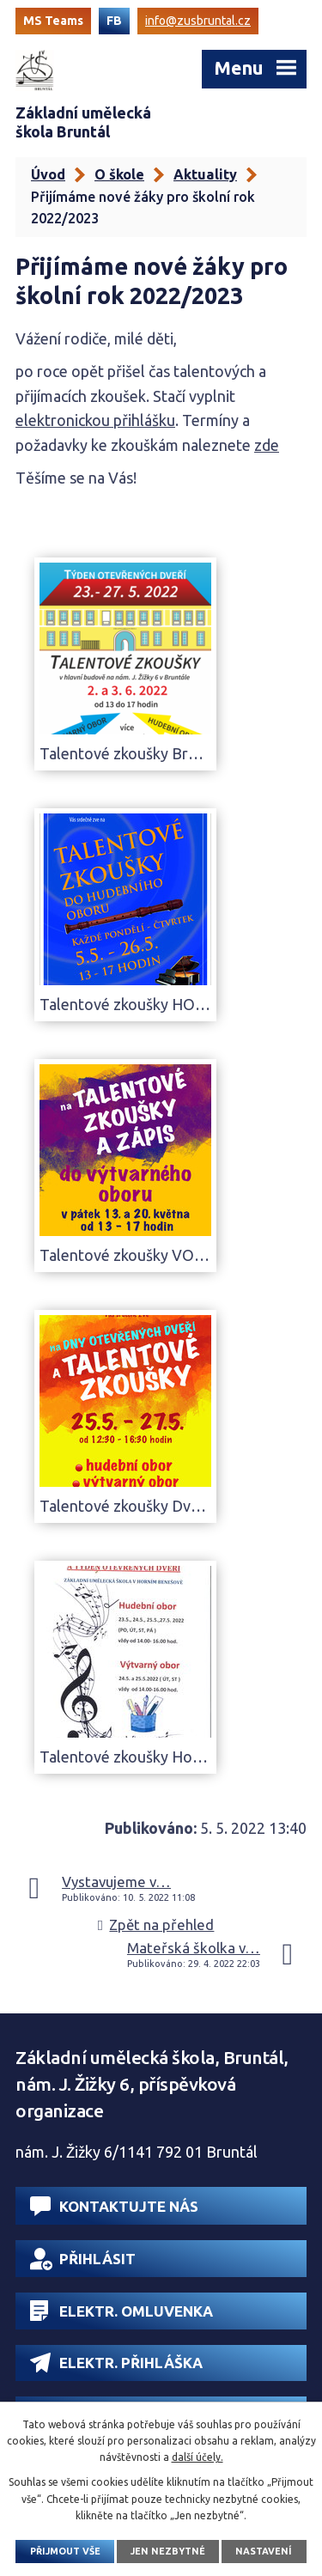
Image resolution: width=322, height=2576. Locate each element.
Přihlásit (83, 2259)
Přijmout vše (65, 2551)
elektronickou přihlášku (95, 420)
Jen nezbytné (168, 2551)
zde (266, 445)
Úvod (48, 174)
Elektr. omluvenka (121, 2310)
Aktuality (205, 174)
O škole (119, 174)
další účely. (197, 2457)
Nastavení (263, 2551)
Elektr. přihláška (116, 2362)
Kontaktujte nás (114, 2206)
